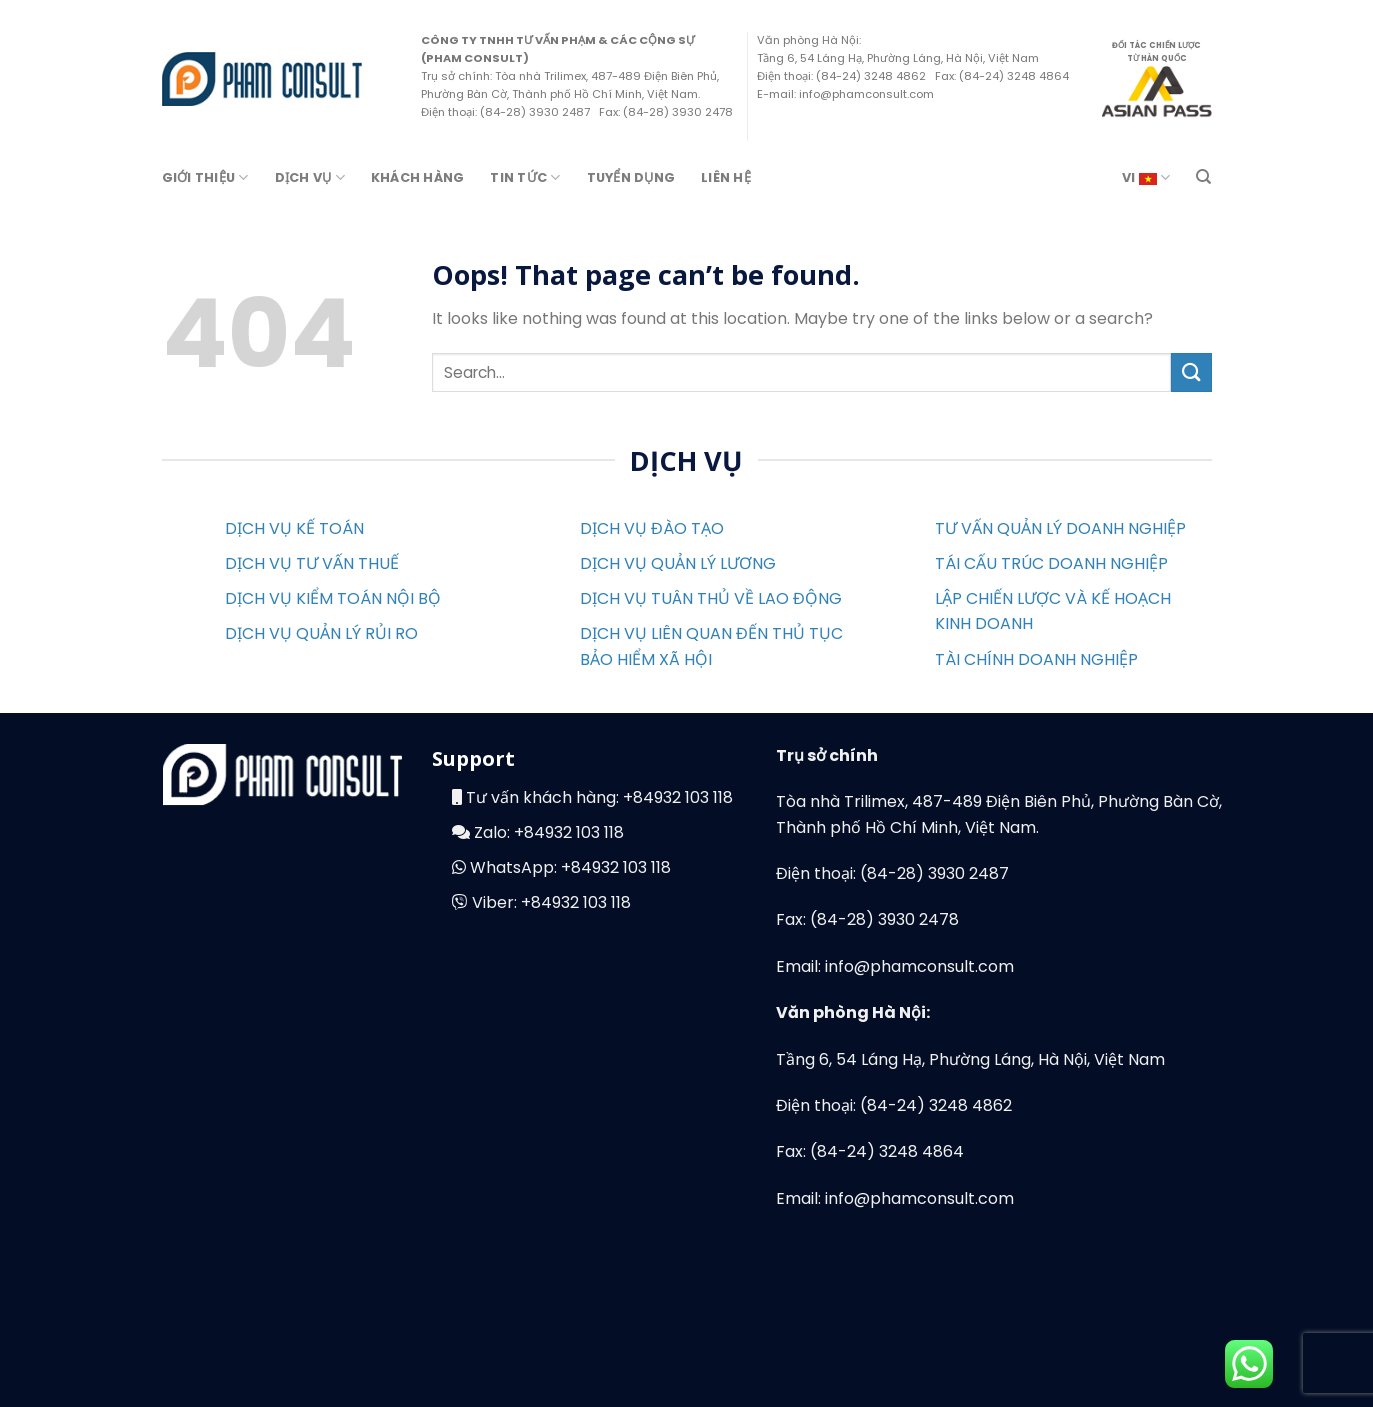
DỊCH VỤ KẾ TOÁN (294, 528)
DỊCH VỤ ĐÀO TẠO (652, 528)
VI (1146, 177)
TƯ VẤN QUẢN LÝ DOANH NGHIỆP (1060, 528)
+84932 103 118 (678, 797)
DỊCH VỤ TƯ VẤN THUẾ (312, 563)
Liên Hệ (726, 177)
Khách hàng (418, 177)
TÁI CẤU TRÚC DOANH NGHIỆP (1051, 563)
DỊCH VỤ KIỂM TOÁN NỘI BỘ (333, 598)
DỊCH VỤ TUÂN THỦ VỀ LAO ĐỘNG (711, 598)
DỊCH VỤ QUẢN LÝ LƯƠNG (678, 563)
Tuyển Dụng (631, 177)
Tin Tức (525, 177)
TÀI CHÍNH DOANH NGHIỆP (1036, 659)
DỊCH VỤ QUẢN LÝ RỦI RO (321, 633)
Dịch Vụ (310, 177)
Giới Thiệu (205, 177)
